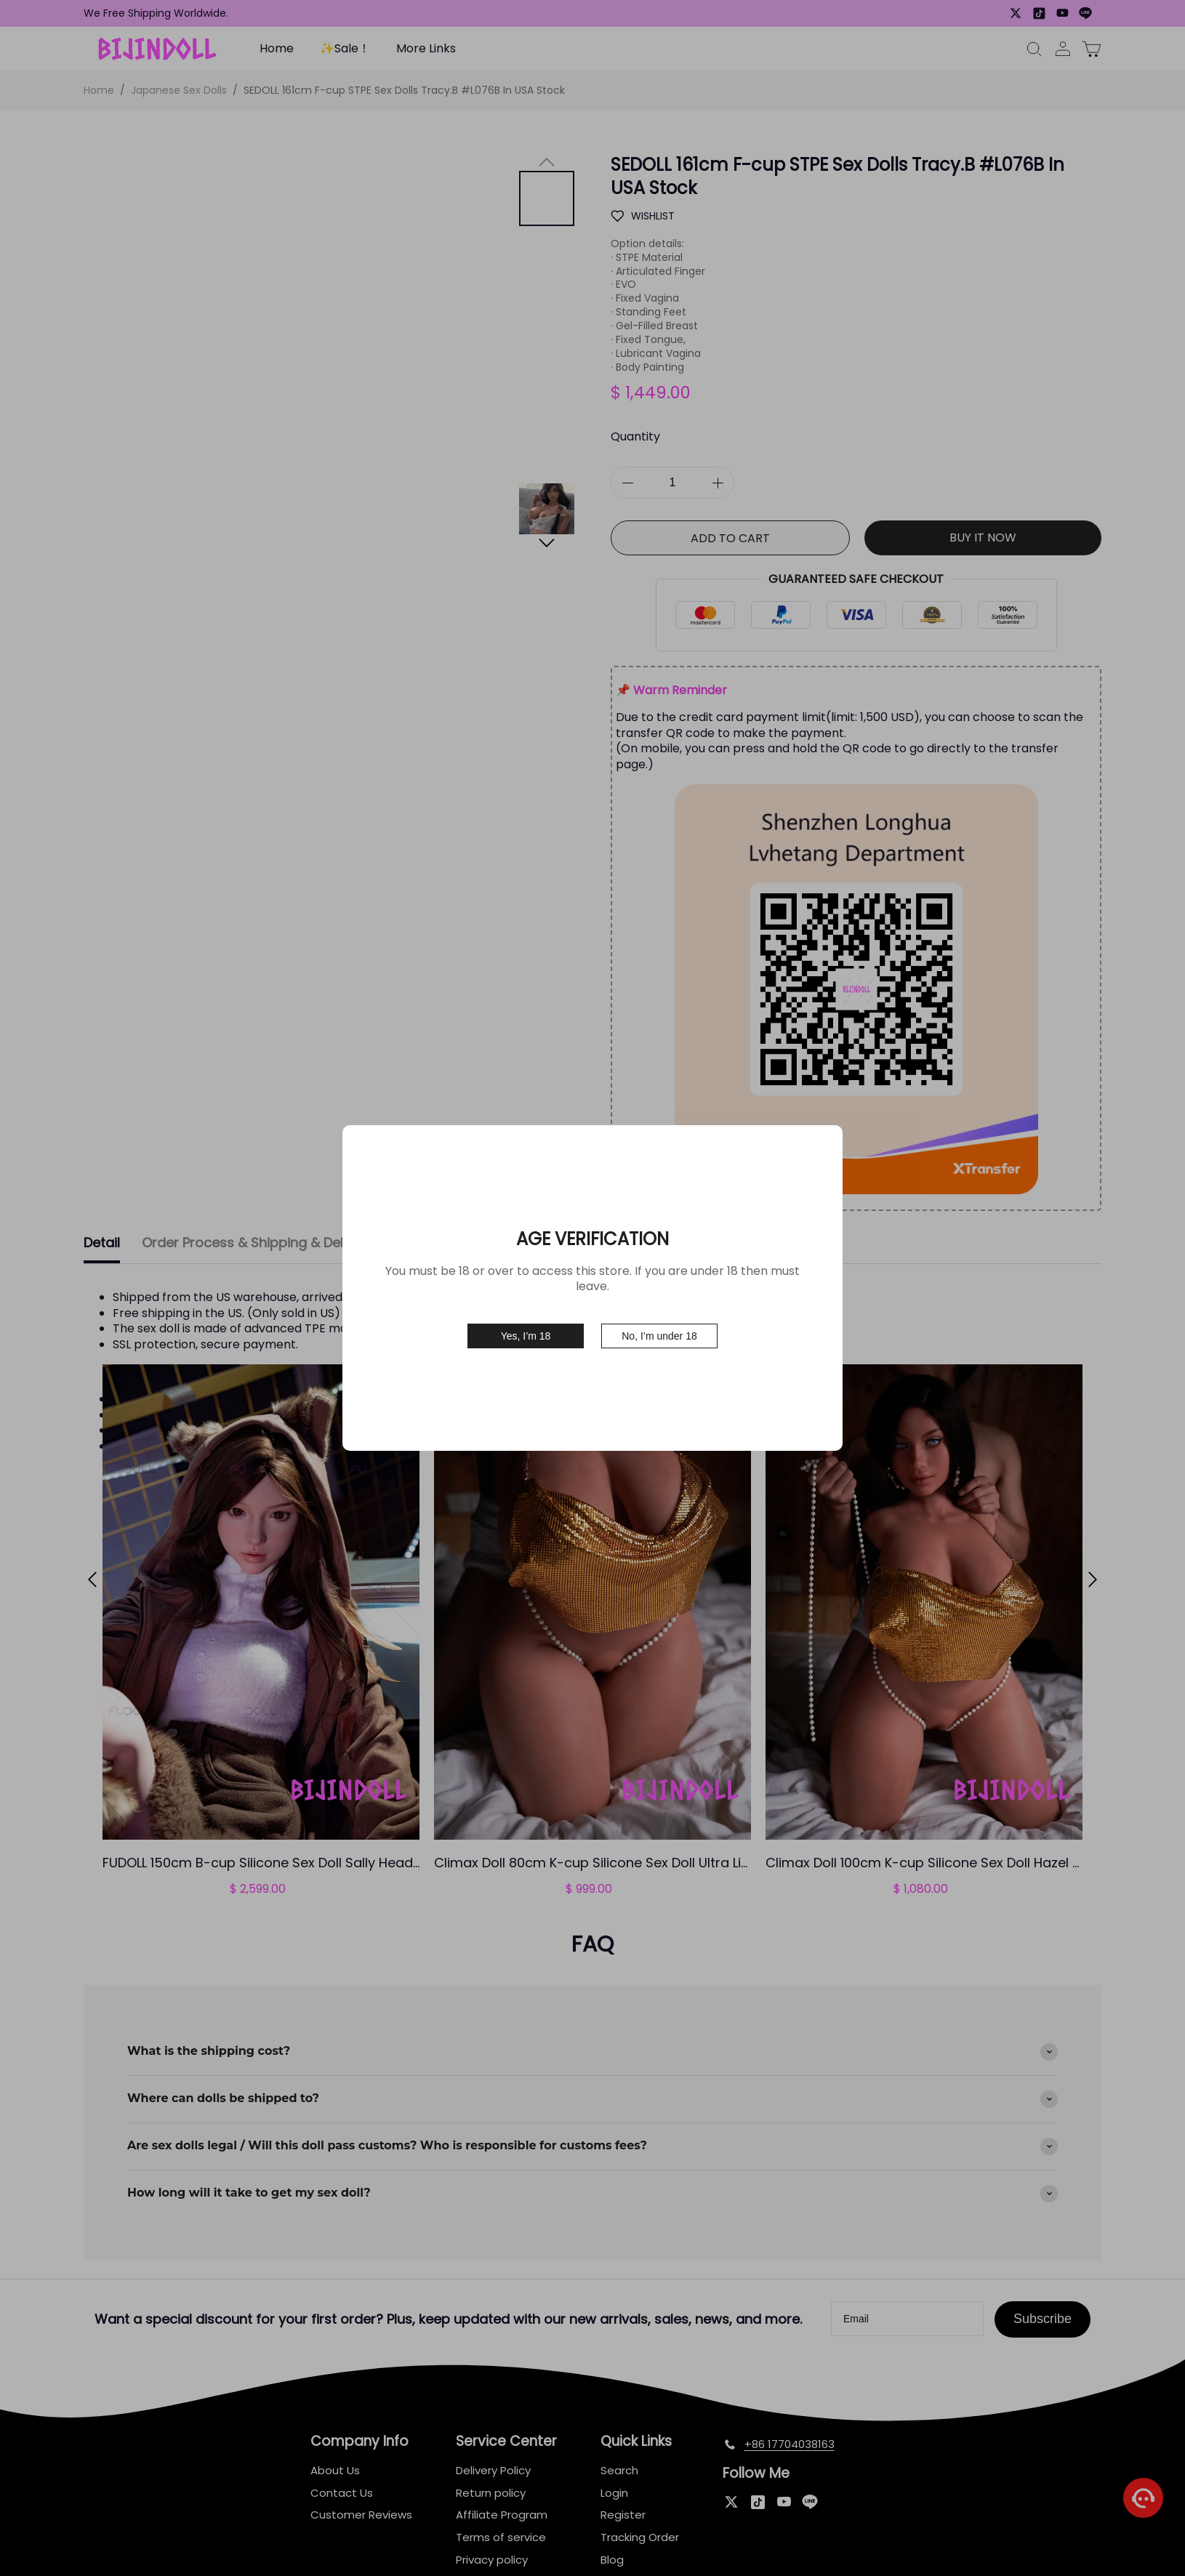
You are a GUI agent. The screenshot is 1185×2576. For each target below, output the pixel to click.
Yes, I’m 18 (526, 1336)
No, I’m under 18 (659, 1336)
